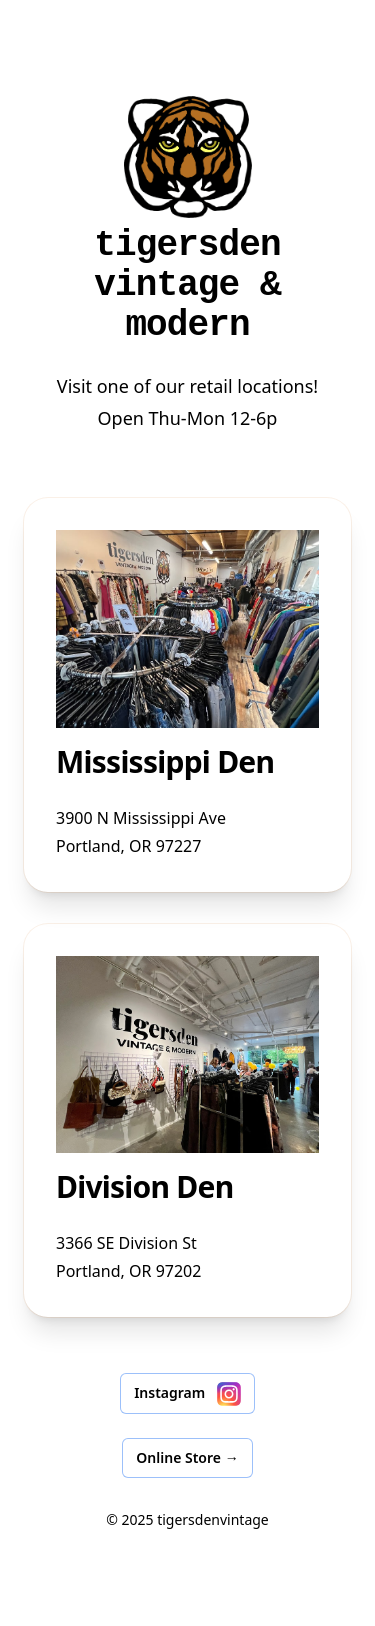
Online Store (187, 1457)
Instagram (187, 1394)
